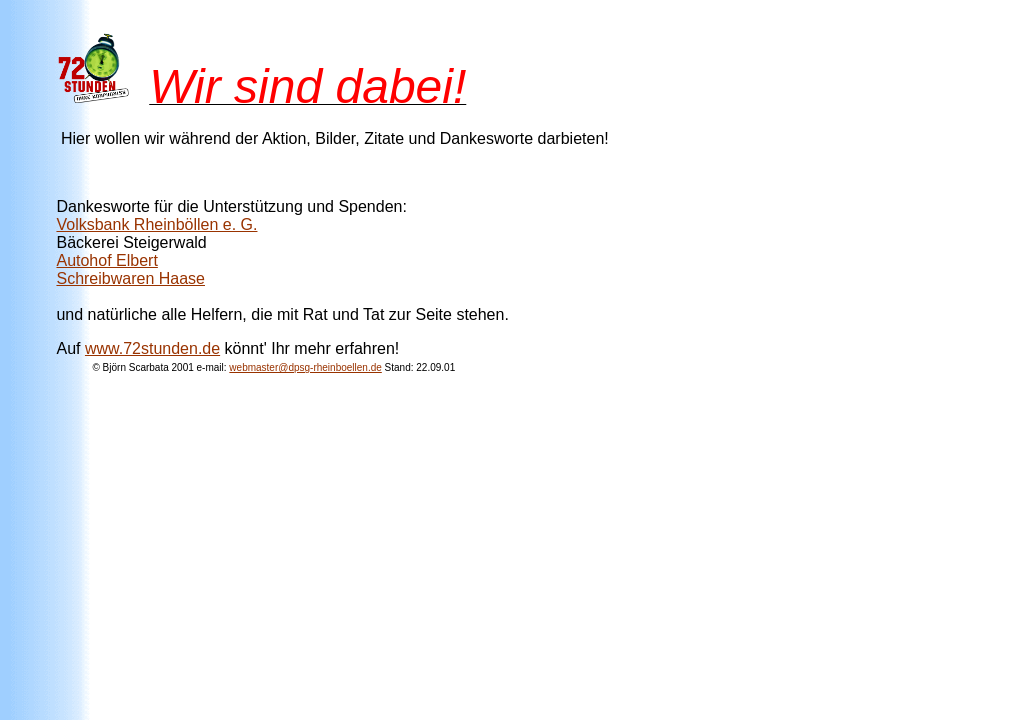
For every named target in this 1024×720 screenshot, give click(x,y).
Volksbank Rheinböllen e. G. (156, 224)
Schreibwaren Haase (130, 278)
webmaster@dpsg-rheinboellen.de (305, 367)
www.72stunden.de (152, 348)
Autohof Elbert (106, 260)
